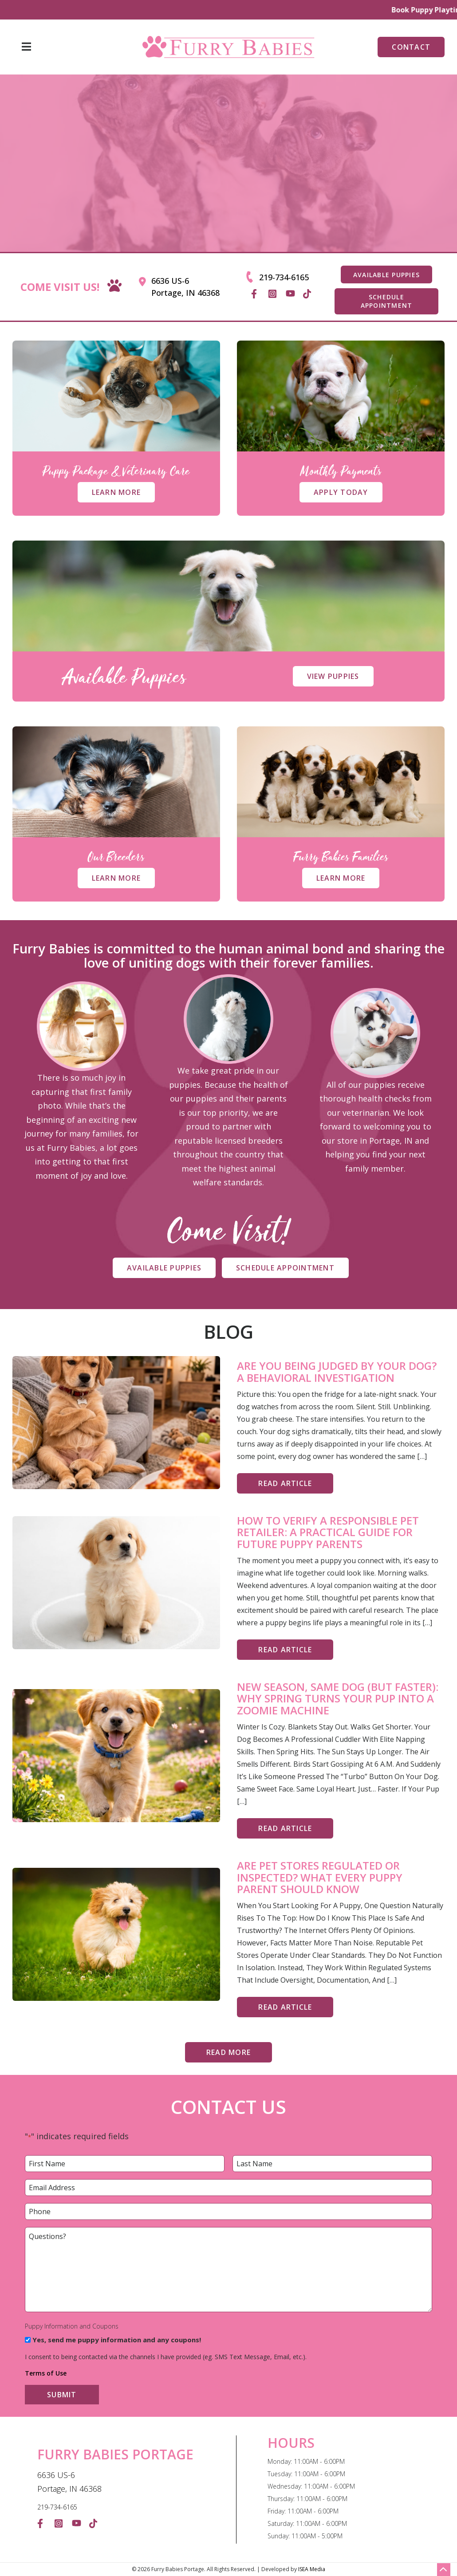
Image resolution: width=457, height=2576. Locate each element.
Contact (411, 47)
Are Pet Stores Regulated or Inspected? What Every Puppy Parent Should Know (319, 1877)
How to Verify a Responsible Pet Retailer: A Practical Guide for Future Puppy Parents (328, 1532)
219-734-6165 (284, 277)
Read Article (285, 1483)
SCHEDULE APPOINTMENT (387, 301)
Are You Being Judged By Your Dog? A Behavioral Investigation (337, 1372)
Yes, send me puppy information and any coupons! (116, 2339)
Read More (228, 2052)
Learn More (116, 492)
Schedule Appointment (285, 1268)
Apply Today (341, 492)
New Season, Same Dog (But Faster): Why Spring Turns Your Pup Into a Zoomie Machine (337, 1698)
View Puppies (333, 676)
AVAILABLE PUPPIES (386, 275)
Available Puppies (164, 1268)
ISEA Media (311, 2569)
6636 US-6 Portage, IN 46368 (185, 286)
